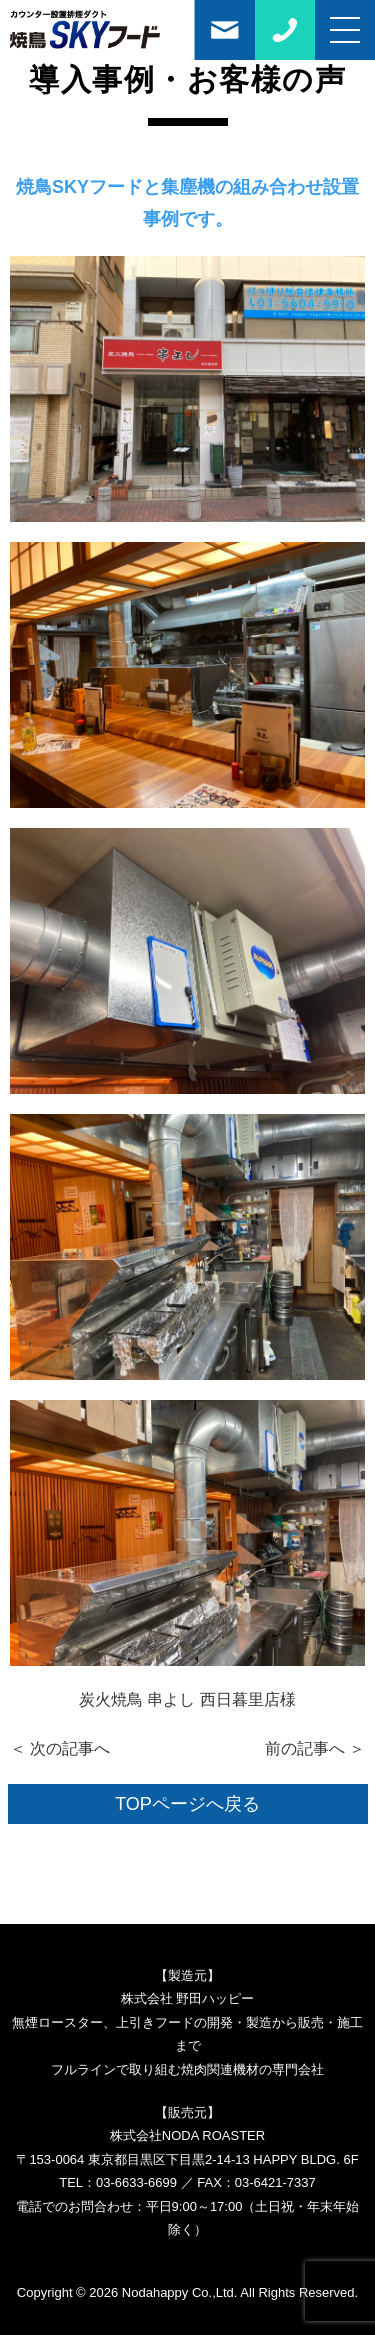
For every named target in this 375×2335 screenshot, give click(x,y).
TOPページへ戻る (187, 1804)
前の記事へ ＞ (315, 1748)
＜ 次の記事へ (60, 1748)
